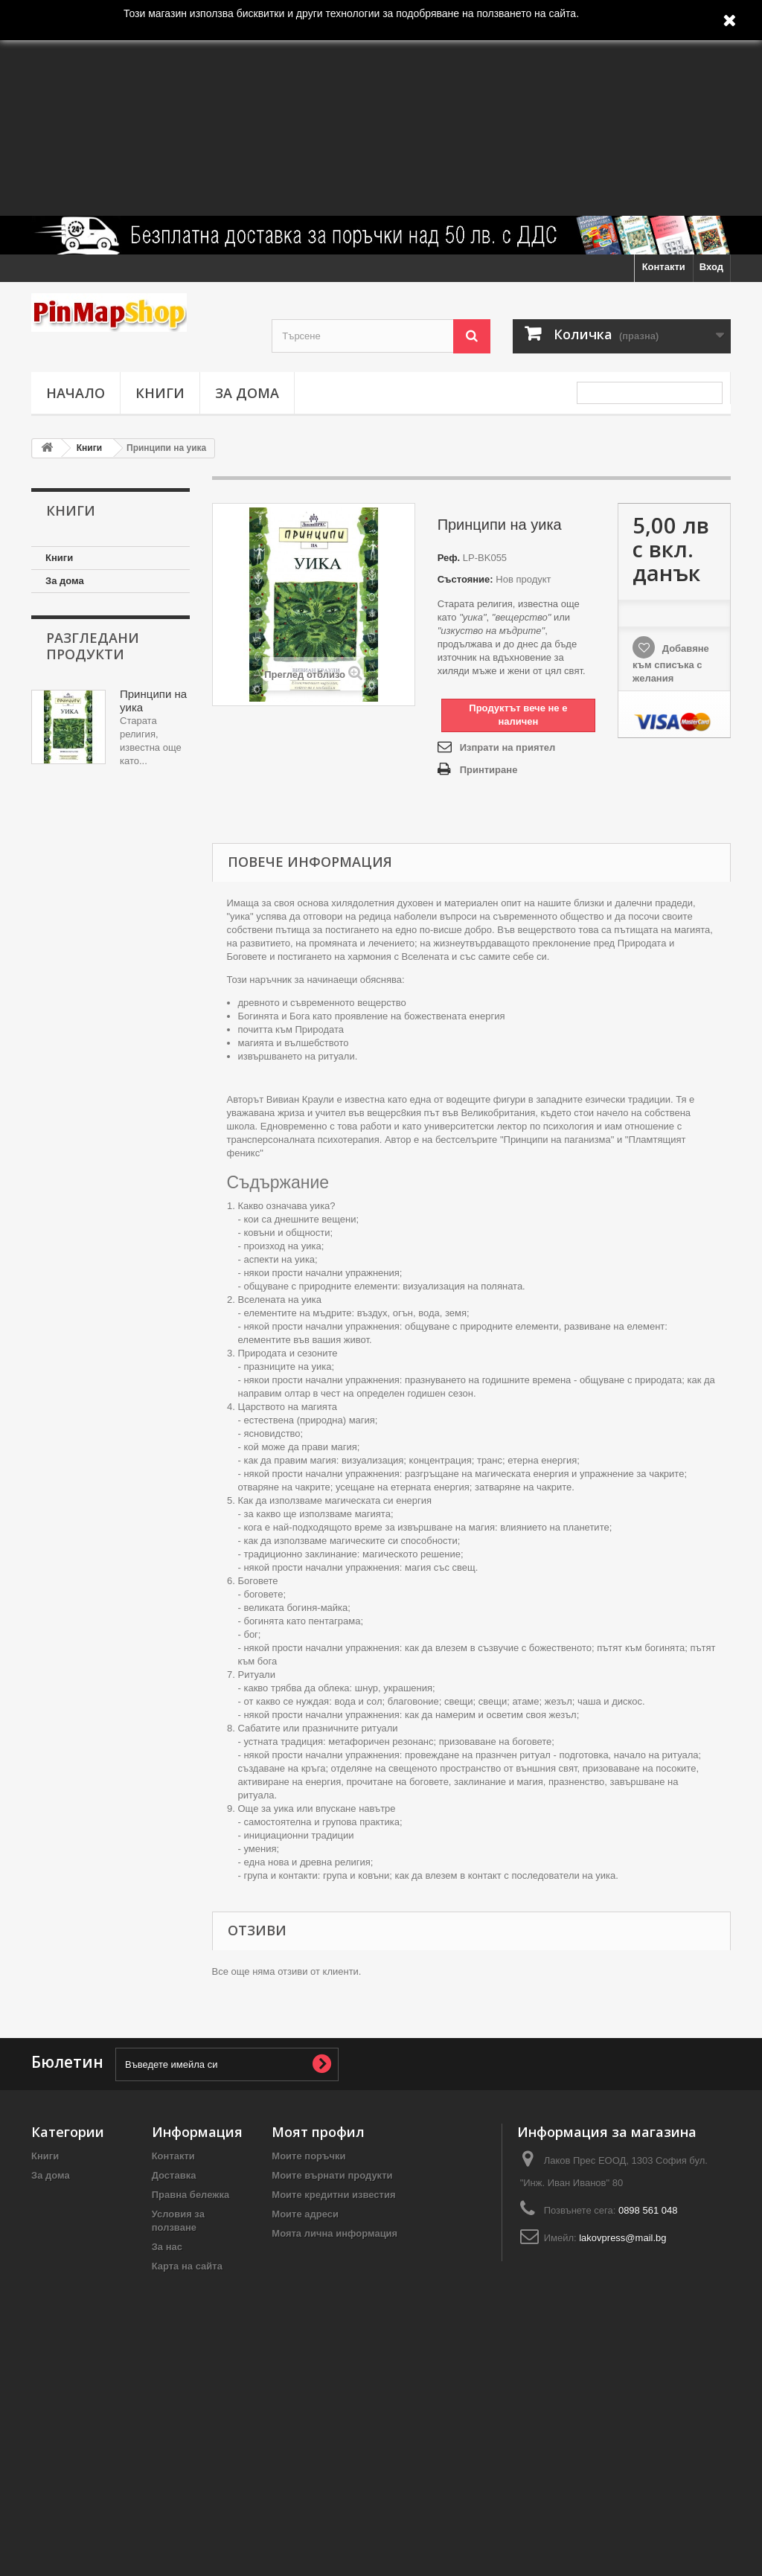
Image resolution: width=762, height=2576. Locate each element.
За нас (167, 2246)
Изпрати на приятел (508, 747)
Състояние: (465, 579)
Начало (75, 393)
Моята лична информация (334, 2233)
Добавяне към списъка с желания (671, 663)
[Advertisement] (381, 108)
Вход (711, 266)
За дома (247, 393)
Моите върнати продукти (332, 2175)
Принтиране (489, 769)
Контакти (663, 266)
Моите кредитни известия (333, 2194)
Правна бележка (191, 2194)
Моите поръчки (308, 2156)
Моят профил (318, 2132)
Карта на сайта (187, 2266)
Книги (160, 393)
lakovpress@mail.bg (622, 2237)
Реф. (449, 557)
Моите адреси (305, 2214)
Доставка (174, 2175)
